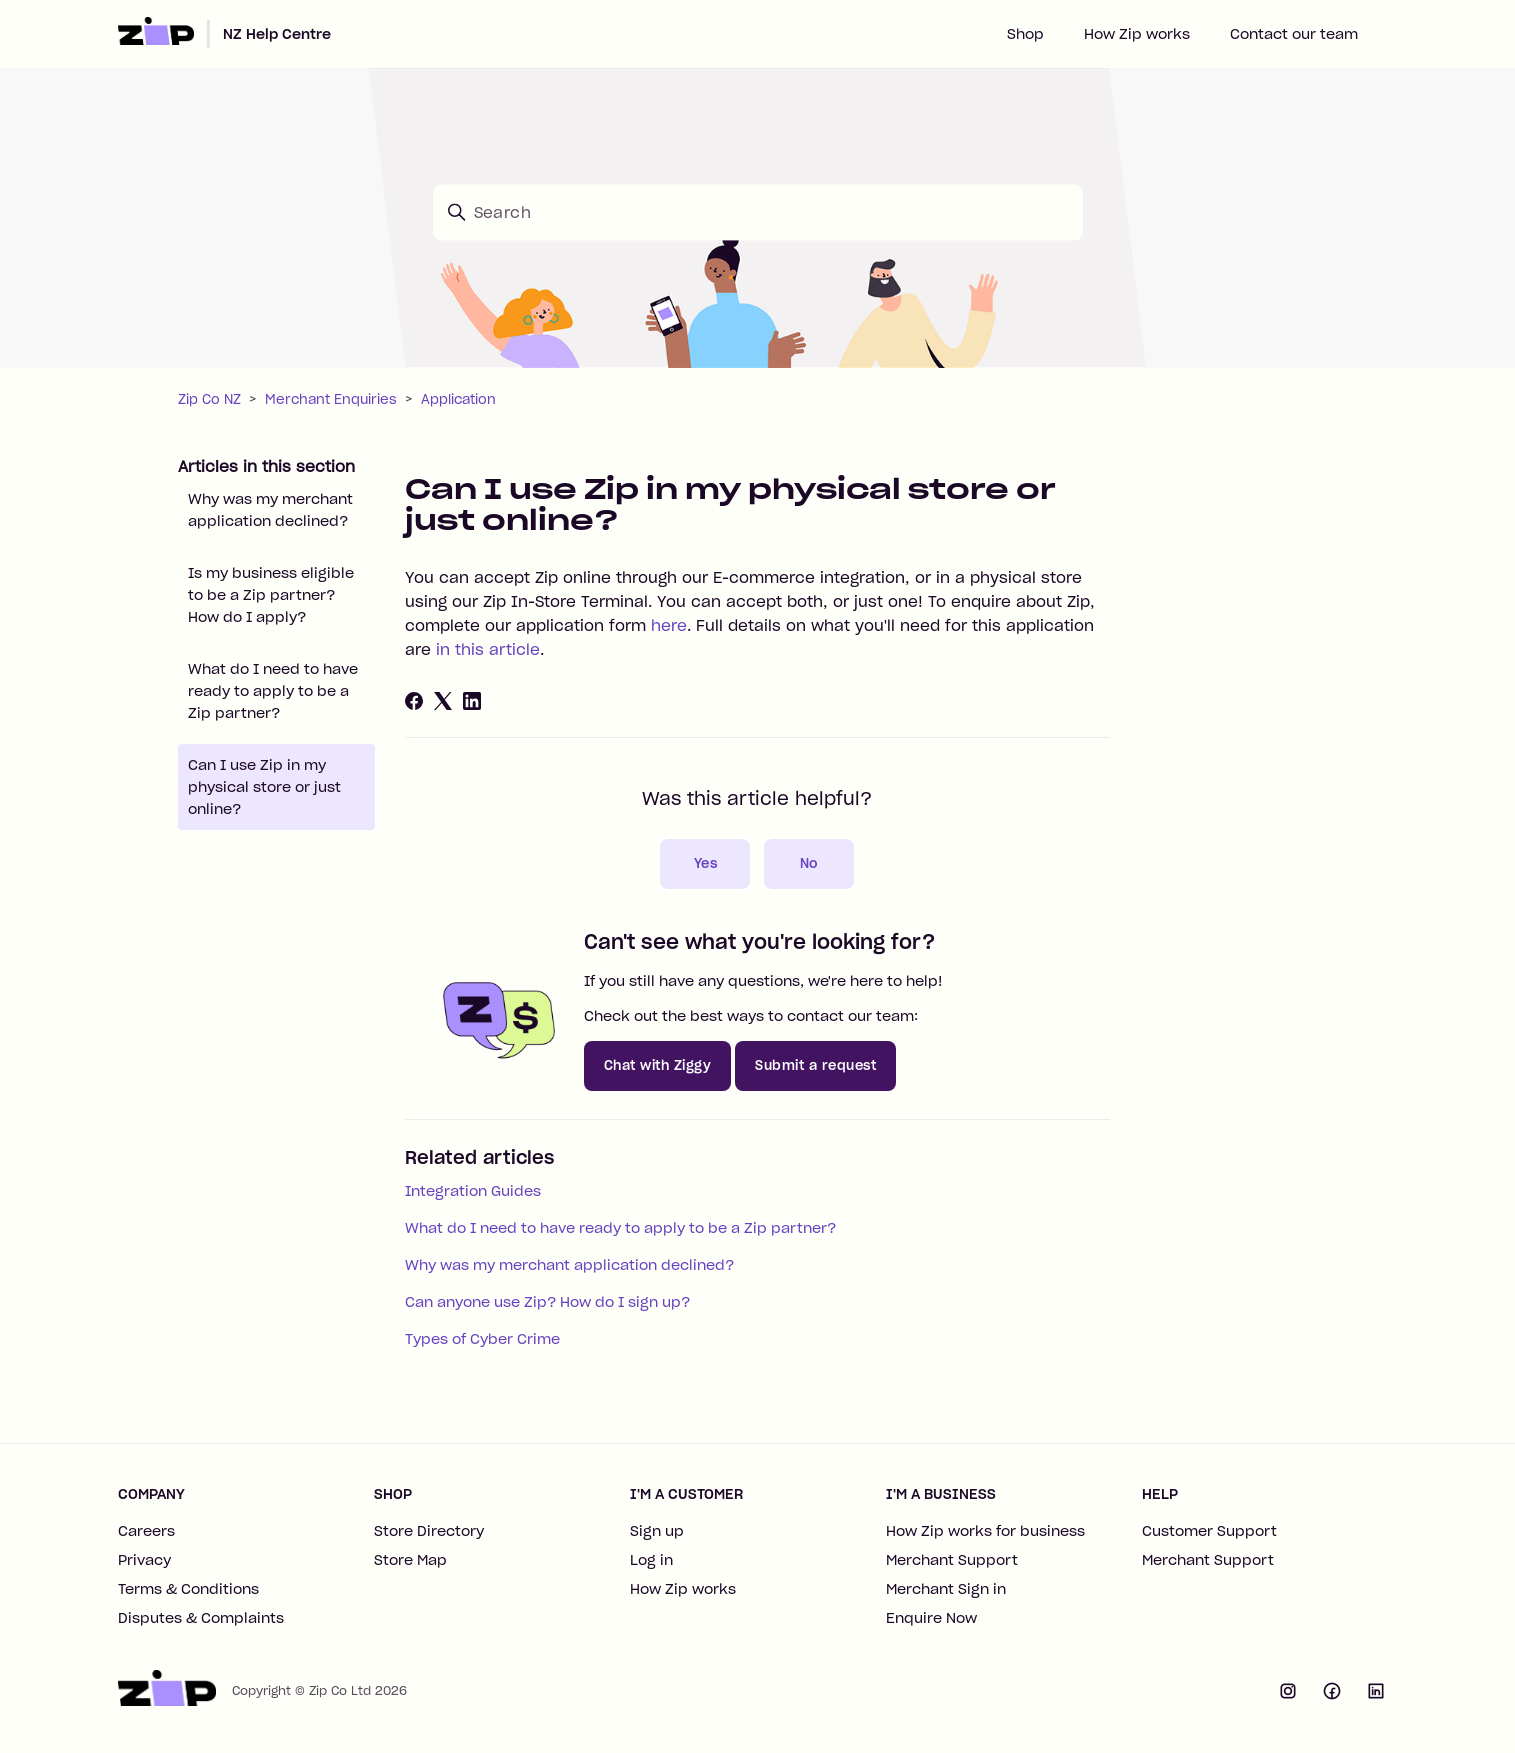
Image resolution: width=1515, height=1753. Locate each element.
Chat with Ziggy (658, 1065)
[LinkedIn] (472, 701)
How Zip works (1137, 34)
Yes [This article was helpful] (706, 863)
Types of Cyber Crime (482, 1339)
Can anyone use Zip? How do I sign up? (547, 1302)
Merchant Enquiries (331, 399)
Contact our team (1294, 34)
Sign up (657, 1531)
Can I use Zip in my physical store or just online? (264, 787)
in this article (488, 649)
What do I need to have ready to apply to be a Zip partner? (273, 691)
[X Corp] (443, 701)
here (669, 625)
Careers (146, 1531)
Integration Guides (473, 1191)
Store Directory (429, 1531)
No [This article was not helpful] (809, 863)
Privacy (144, 1560)
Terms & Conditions (188, 1589)
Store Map (410, 1560)
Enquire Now (931, 1618)
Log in (651, 1560)
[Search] (758, 212)
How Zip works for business (985, 1531)
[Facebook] (414, 701)
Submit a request (815, 1065)
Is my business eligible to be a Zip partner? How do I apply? (271, 595)
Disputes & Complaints (201, 1618)
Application (458, 399)
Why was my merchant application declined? (270, 510)
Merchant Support (952, 1560)
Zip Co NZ (209, 399)
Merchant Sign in (946, 1589)
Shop (1025, 34)
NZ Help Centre (277, 34)
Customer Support (1209, 1531)
